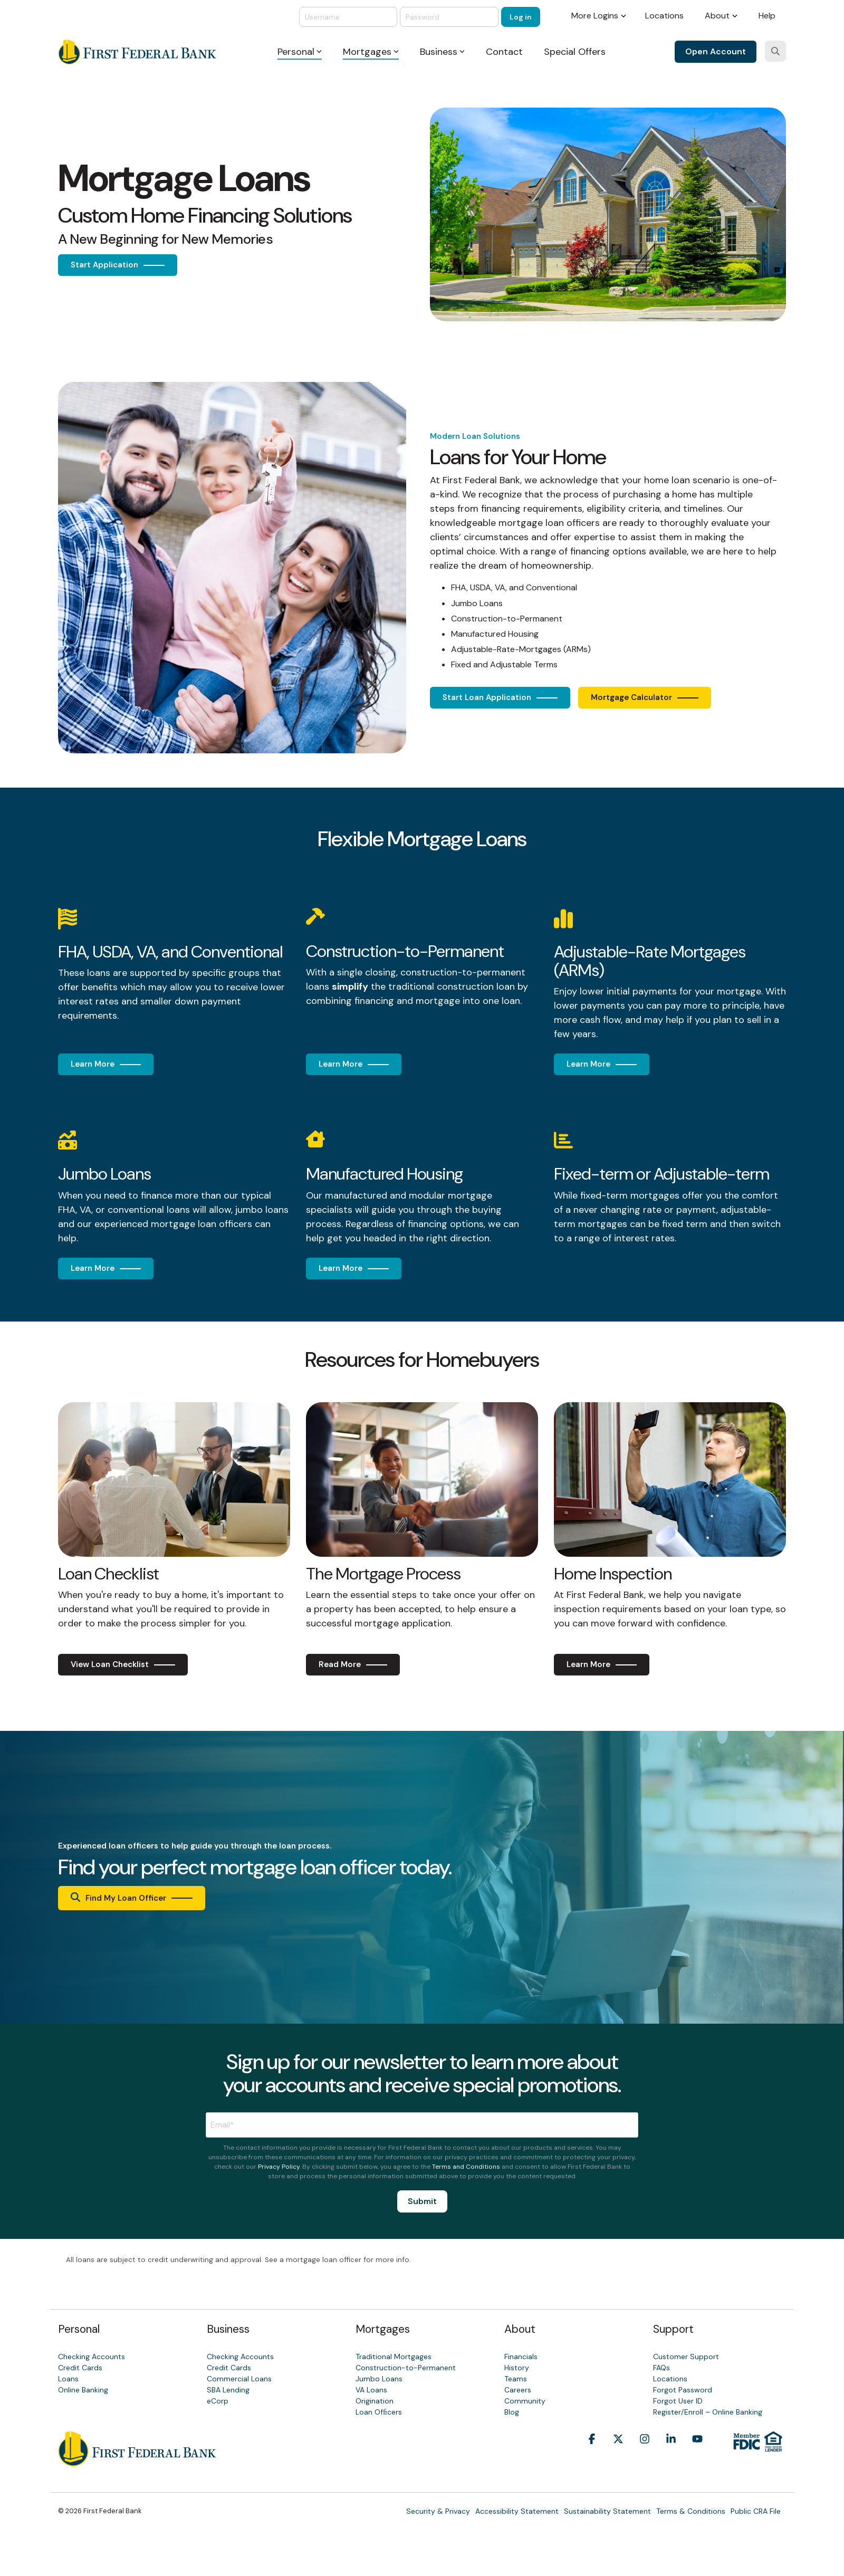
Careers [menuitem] (517, 2390)
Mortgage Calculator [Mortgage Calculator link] (631, 697)
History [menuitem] (516, 2367)
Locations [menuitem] (664, 15)
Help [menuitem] (767, 15)
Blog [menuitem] (511, 2412)
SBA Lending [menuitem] (228, 2390)
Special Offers (575, 51)
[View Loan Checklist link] (123, 1664)
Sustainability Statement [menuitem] (607, 2511)
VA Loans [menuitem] (371, 2390)
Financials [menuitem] (521, 2356)
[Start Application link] (117, 265)
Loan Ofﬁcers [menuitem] (379, 2412)
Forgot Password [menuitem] (682, 2390)
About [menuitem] (717, 15)
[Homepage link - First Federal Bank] (137, 2460)
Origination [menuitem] (375, 2401)
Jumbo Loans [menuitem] (379, 2378)
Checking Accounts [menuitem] (91, 2356)
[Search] (775, 51)
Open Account (715, 51)
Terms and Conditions (466, 2166)
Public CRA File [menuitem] (756, 2511)
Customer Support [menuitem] (686, 2356)
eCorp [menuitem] (217, 2401)
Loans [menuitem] (68, 2378)
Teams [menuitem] (515, 2378)
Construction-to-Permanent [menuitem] (406, 2367)
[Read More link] (353, 1664)
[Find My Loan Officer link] (131, 1898)
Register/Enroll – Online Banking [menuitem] (707, 2412)
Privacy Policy (279, 2166)
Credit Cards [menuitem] (80, 2367)
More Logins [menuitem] (594, 15)
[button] (592, 2455)
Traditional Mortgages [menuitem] (393, 2356)
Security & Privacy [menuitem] (438, 2511)
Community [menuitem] (524, 2401)
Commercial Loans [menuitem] (239, 2378)
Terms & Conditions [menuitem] (690, 2511)
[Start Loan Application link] (500, 697)
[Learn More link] (106, 1064)
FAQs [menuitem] (661, 2367)
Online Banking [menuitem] (83, 2390)
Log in (521, 17)
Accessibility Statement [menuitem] (517, 2511)
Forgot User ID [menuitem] (678, 2401)
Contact (504, 51)
